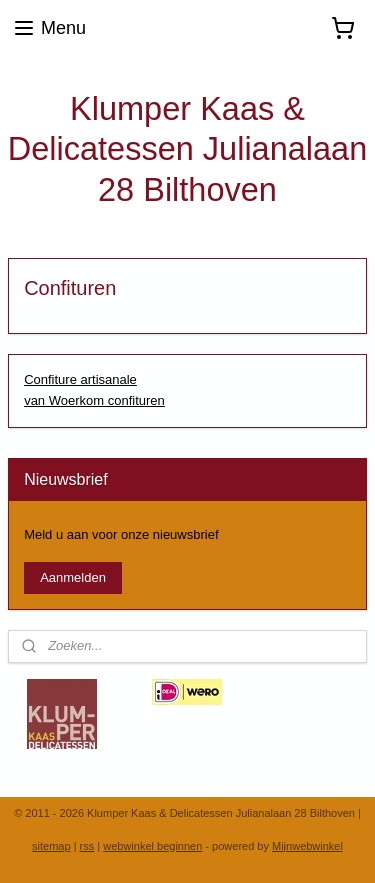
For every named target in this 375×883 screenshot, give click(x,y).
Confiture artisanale (80, 379)
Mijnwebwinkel (307, 846)
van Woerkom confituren (94, 400)
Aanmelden (73, 577)
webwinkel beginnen (152, 846)
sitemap (51, 846)
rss (87, 846)
